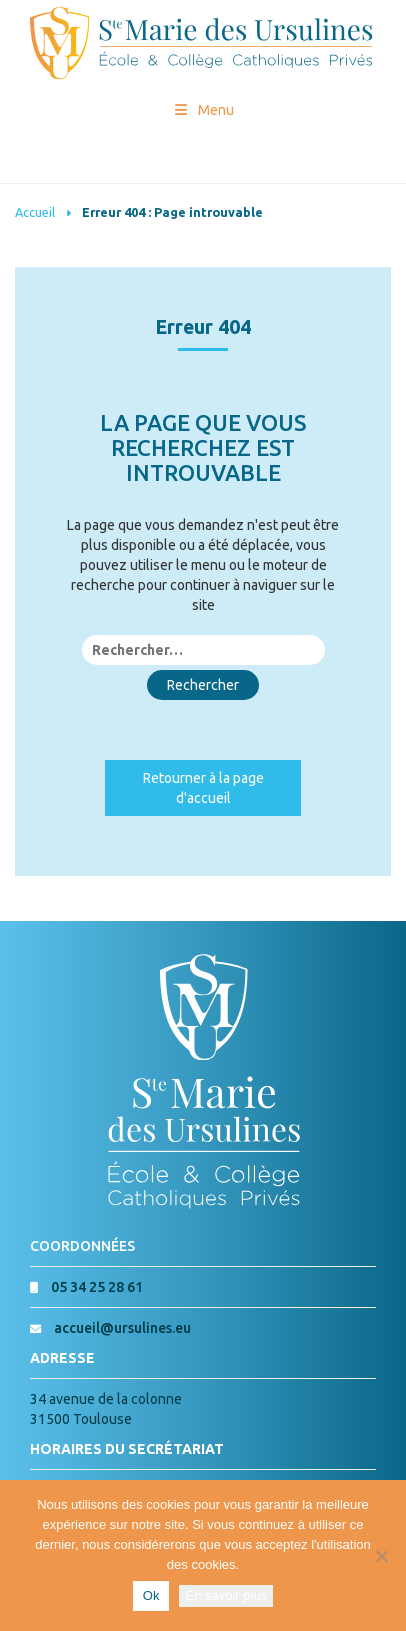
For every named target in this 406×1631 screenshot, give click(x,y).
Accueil (35, 212)
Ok (151, 1595)
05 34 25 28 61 (97, 1287)
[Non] (381, 1556)
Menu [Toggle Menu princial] (203, 110)
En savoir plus (226, 1595)
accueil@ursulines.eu (122, 1328)
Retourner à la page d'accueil (203, 788)
